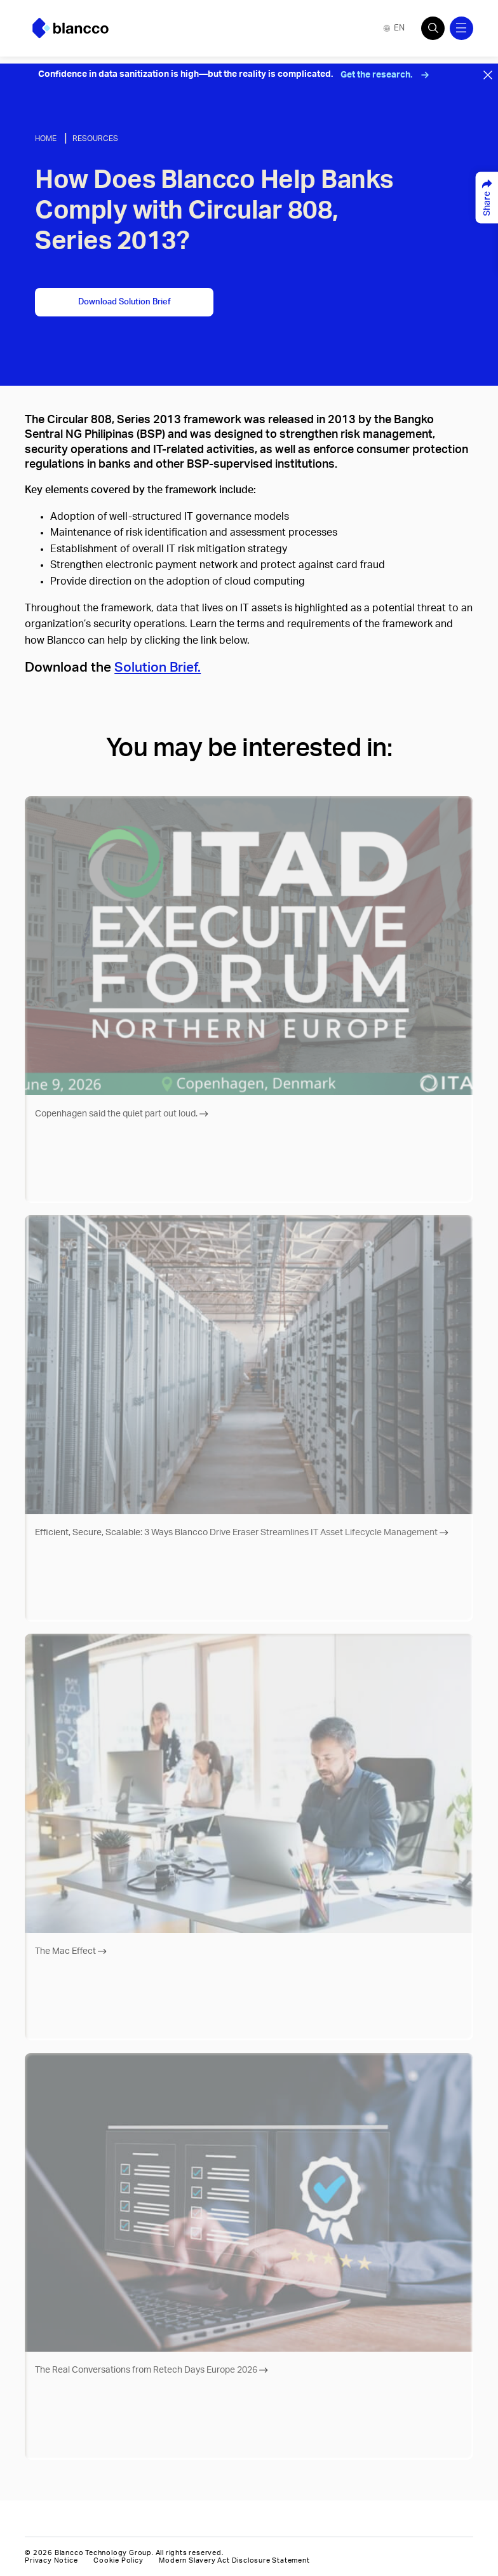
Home (46, 138)
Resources (95, 138)
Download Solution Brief (124, 302)
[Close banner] (488, 75)
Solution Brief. (157, 667)
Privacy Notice (51, 2560)
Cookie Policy (118, 2560)
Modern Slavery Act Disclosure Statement (234, 2560)
